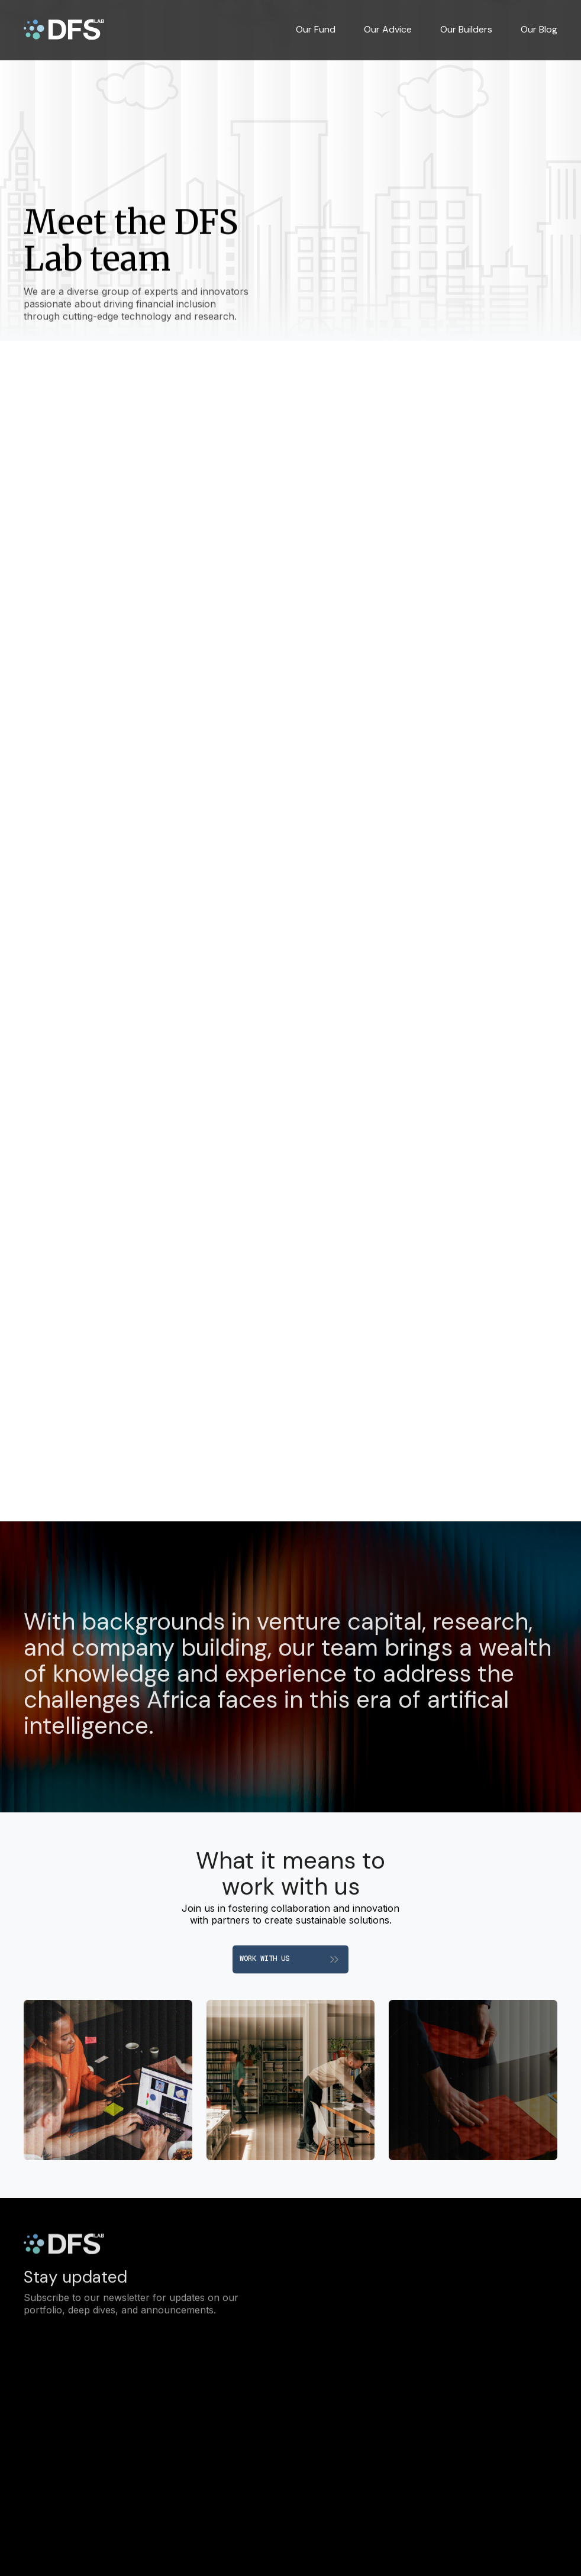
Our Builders (466, 29)
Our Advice (388, 29)
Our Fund (315, 29)
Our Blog (539, 29)
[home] (64, 29)
